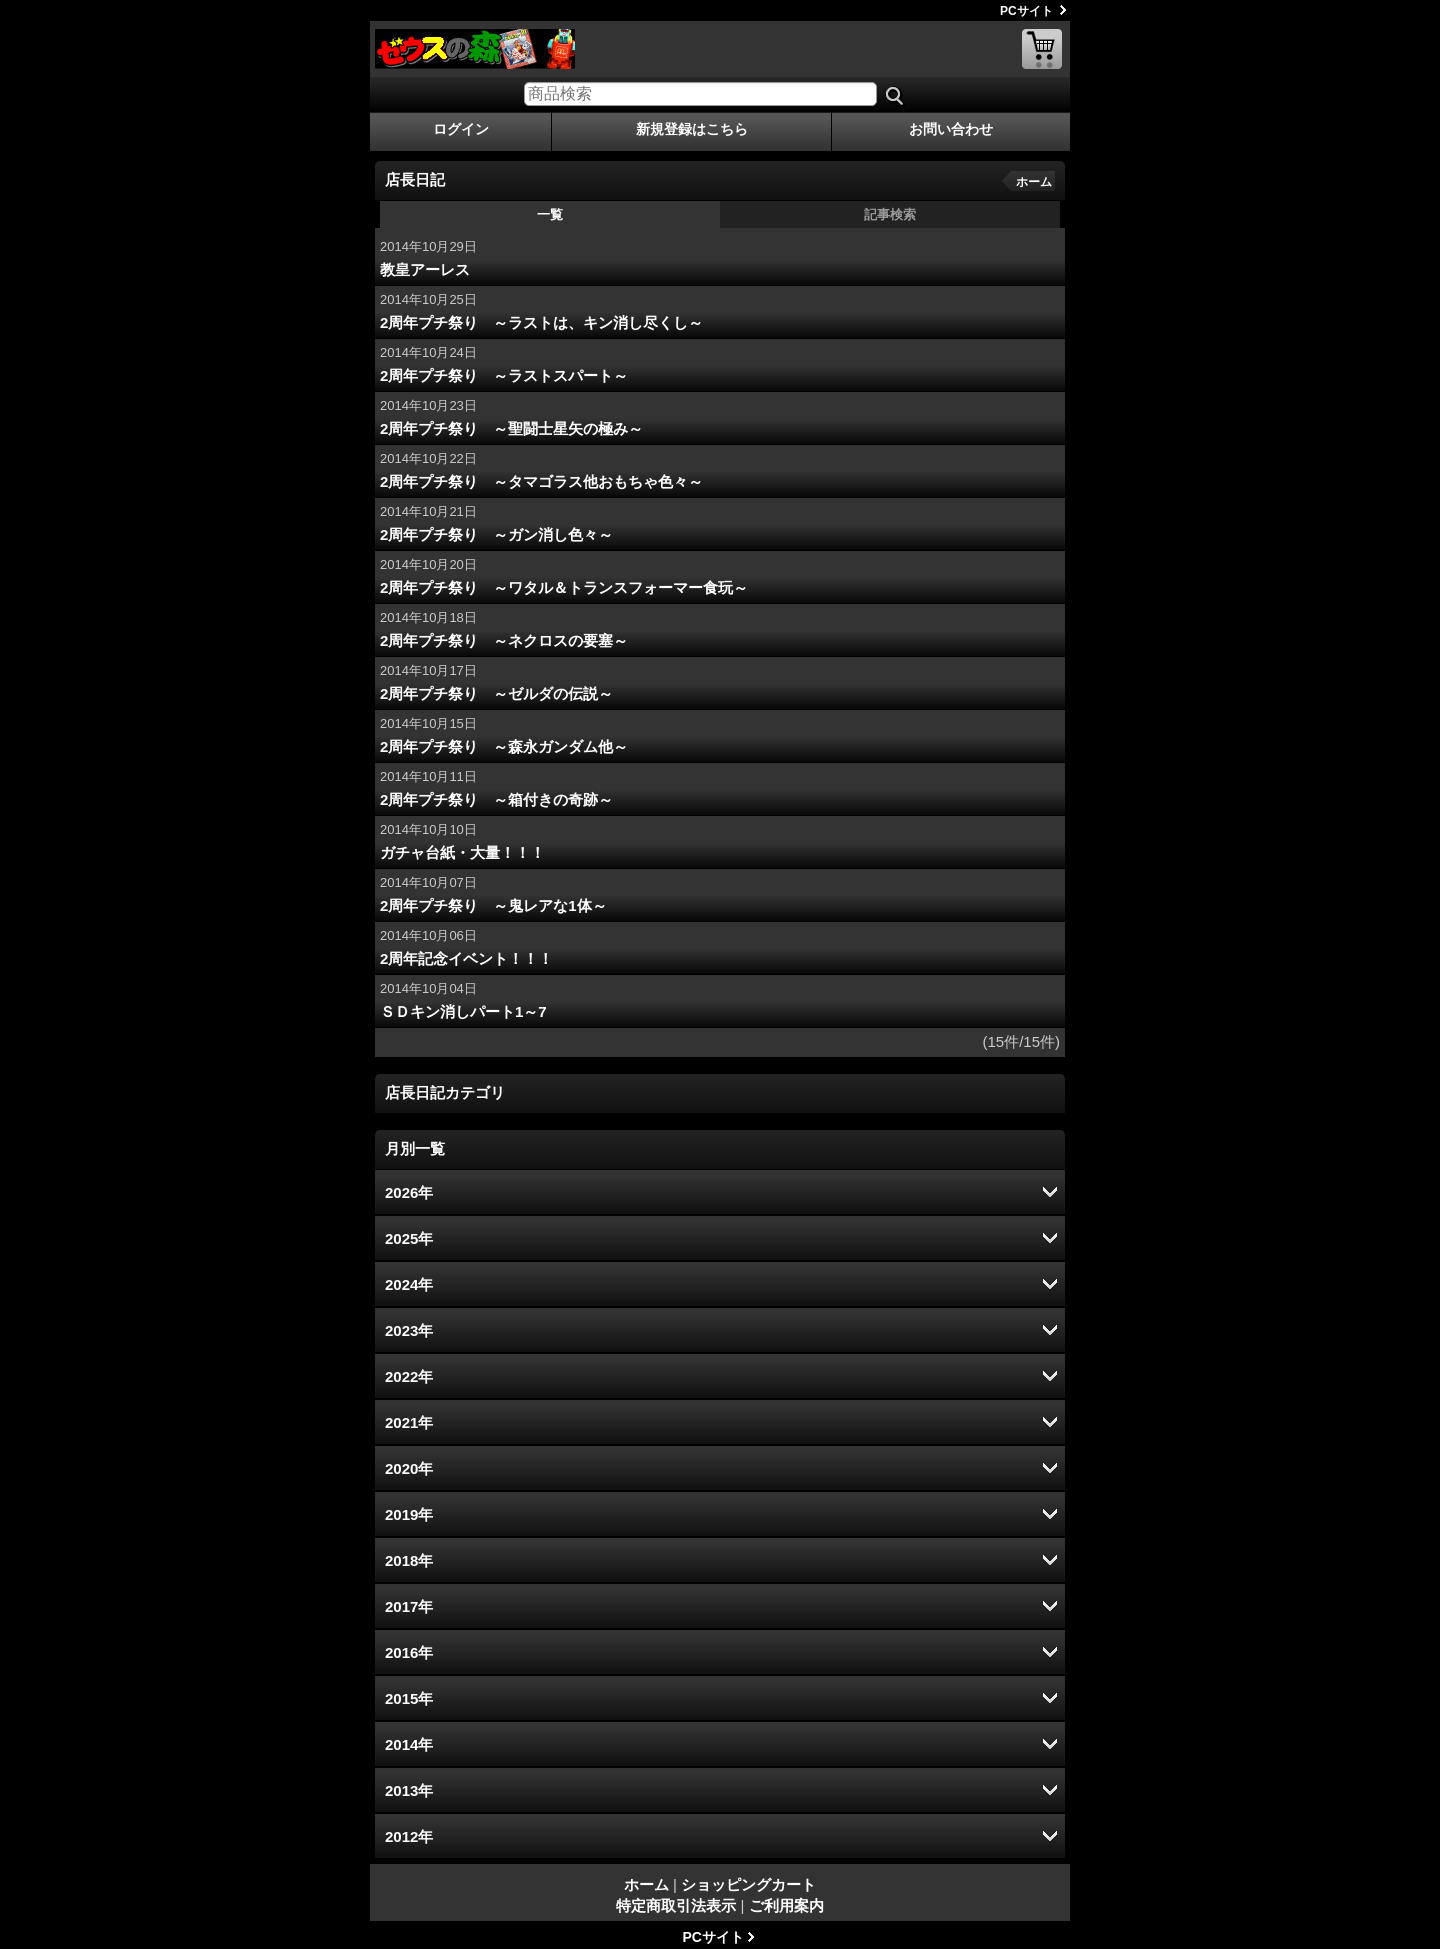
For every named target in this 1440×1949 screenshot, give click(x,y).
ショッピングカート (1042, 49)
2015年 (409, 1698)
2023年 (409, 1330)
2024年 (409, 1284)
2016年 (409, 1652)
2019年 (409, 1514)
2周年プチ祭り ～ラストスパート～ (504, 375)
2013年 (409, 1790)
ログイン (461, 129)
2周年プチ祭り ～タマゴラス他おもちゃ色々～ (541, 481)
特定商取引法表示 (676, 1905)
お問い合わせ (951, 129)
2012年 (409, 1836)
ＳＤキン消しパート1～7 (463, 1011)
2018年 (409, 1560)
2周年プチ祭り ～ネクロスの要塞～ (504, 640)
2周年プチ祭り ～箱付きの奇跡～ (496, 799)
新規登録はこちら (692, 129)
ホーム (1034, 182)
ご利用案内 (786, 1905)
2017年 (409, 1606)
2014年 (409, 1744)
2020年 (409, 1468)
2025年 (409, 1238)
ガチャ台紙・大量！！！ (462, 852)
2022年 (409, 1376)
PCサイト (1026, 11)
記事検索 (890, 214)
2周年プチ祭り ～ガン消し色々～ (496, 534)
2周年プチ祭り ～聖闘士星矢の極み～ (511, 428)
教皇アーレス (425, 269)
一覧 (550, 214)
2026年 (409, 1192)
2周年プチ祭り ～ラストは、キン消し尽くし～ (541, 322)
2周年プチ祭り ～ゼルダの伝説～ (496, 693)
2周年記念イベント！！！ (466, 958)
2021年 (409, 1422)
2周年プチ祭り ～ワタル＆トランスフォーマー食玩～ (564, 587)
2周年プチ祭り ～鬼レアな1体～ (493, 905)
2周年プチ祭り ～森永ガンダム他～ (504, 746)
